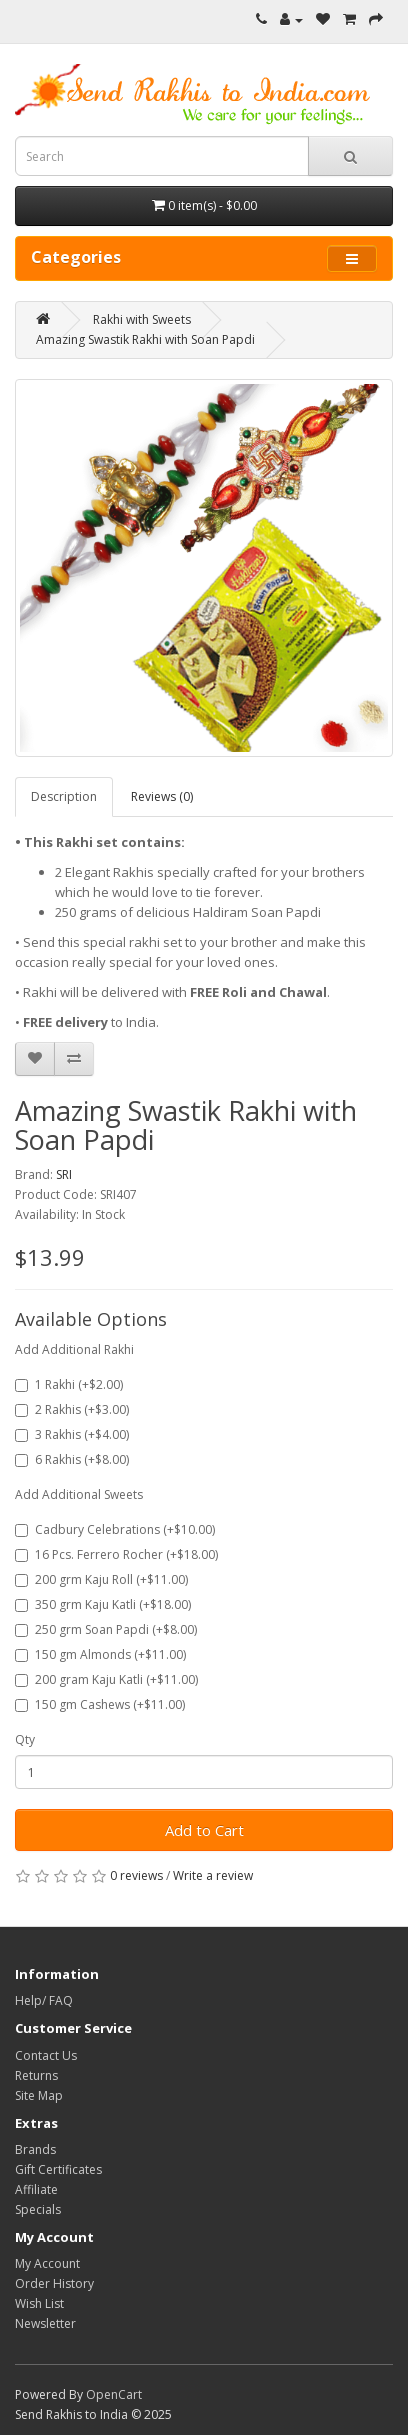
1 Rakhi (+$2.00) (69, 1384)
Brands (35, 2149)
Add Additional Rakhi (74, 1349)
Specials (38, 2209)
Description (64, 796)
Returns (36, 2075)
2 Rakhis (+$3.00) (72, 1409)
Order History (54, 2283)
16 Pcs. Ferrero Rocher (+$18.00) (116, 1554)
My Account (47, 2263)
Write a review (213, 1875)
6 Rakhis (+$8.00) (72, 1459)
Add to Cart (204, 1830)
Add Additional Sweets (79, 1494)
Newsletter (45, 2323)
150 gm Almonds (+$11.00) (100, 1654)
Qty (25, 1739)
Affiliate (36, 2189)
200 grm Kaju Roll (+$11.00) (101, 1579)
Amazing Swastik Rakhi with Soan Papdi (145, 339)
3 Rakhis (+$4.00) (72, 1434)
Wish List (39, 2303)
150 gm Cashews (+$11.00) (100, 1704)
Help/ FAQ (44, 2000)
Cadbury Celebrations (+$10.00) (115, 1529)
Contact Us (46, 2055)
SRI (64, 1174)
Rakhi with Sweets (142, 319)
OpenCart (114, 2394)
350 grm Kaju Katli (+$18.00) (103, 1604)
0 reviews (136, 1875)
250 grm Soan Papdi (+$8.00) (106, 1629)
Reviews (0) (162, 796)
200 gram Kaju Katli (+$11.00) (106, 1679)
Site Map (39, 2095)
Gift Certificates (58, 2169)
